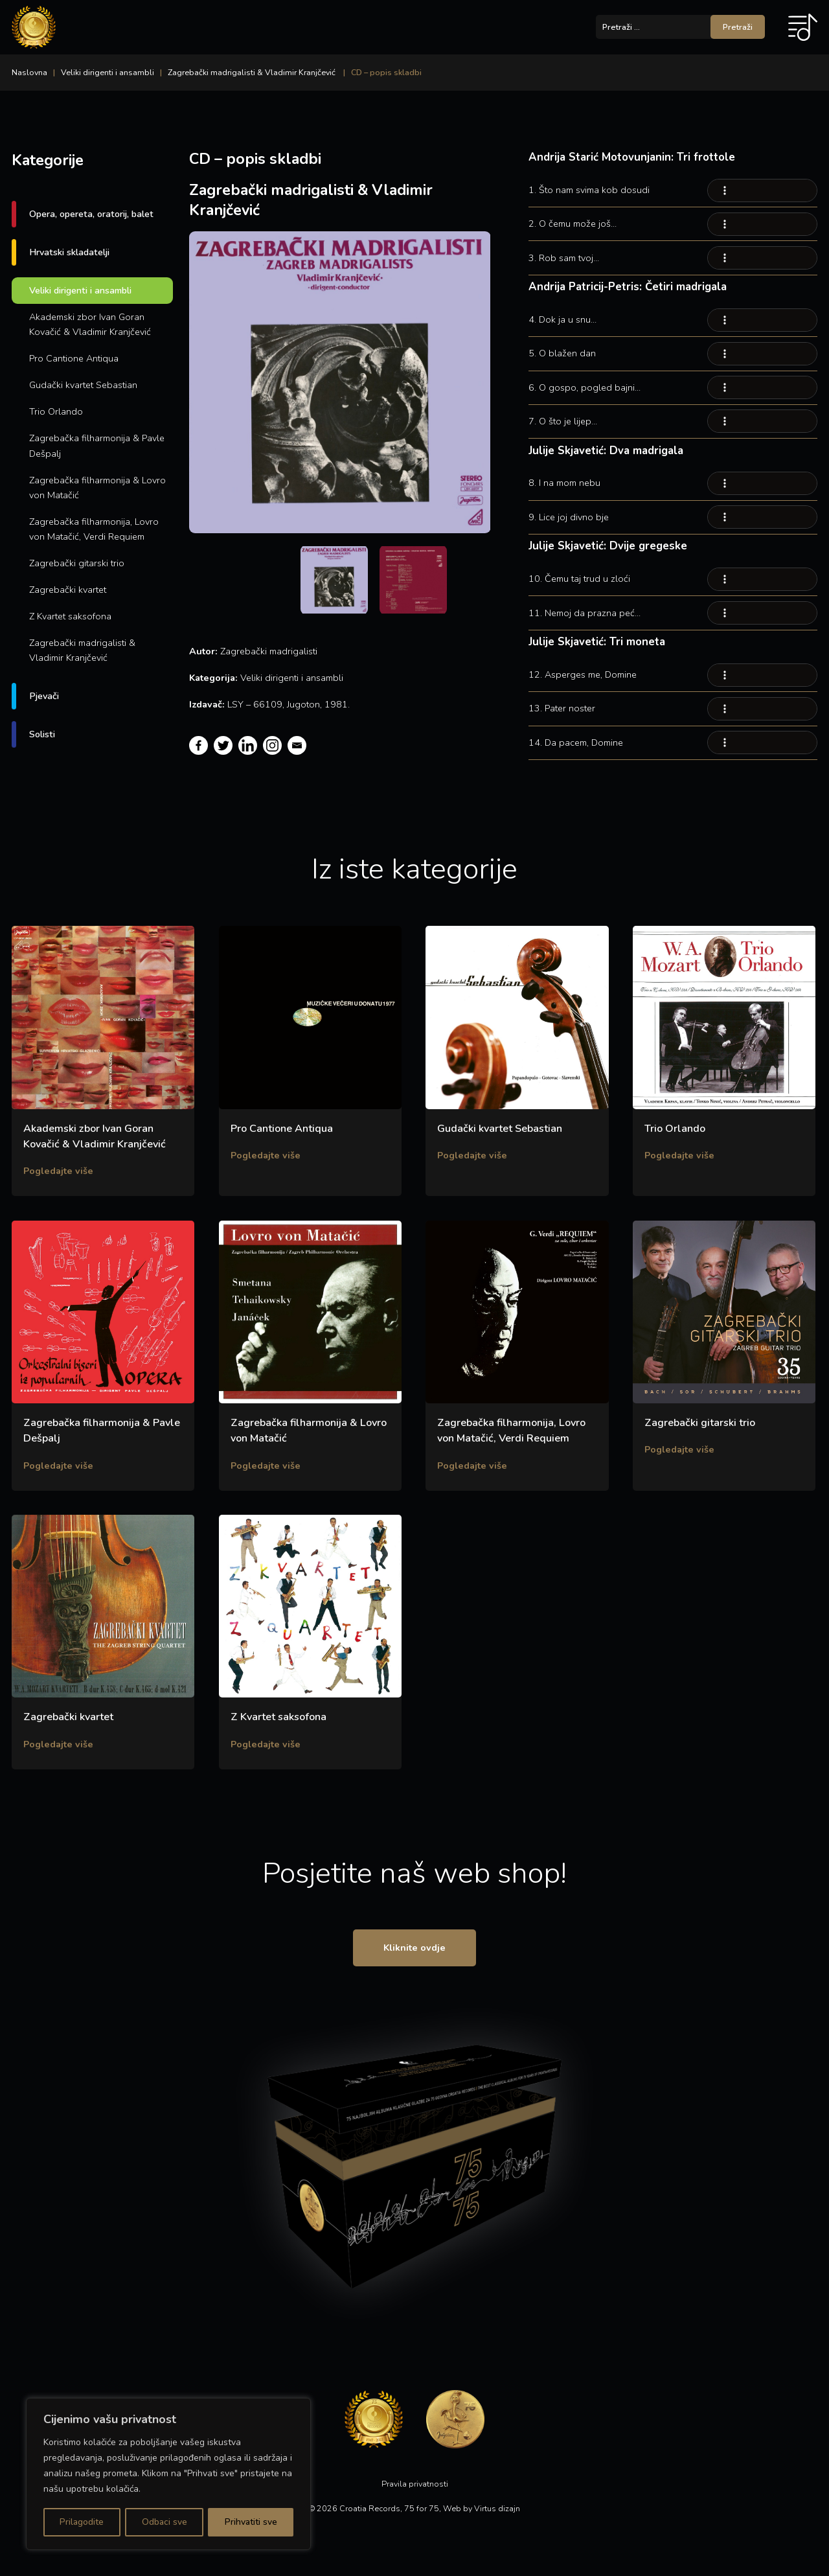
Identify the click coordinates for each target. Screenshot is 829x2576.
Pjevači (44, 695)
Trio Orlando (56, 411)
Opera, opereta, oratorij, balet (91, 213)
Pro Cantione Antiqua (74, 358)
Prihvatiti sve (251, 2522)
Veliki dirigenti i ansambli (107, 72)
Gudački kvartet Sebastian (83, 384)
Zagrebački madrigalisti (268, 651)
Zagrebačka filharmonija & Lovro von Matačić (97, 487)
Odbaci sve (164, 2522)
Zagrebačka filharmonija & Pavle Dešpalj (97, 445)
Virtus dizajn (497, 2510)
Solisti (42, 734)
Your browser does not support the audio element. (762, 190)
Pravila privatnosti (414, 2486)
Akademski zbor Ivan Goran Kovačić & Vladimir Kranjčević (90, 324)
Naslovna (29, 72)
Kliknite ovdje (414, 1949)
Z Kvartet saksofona (70, 616)
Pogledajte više (58, 1170)
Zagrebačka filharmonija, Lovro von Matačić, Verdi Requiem (94, 529)
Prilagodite (82, 2522)
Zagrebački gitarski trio (76, 563)
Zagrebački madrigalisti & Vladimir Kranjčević (251, 72)
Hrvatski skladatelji (69, 252)
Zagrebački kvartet (67, 589)
